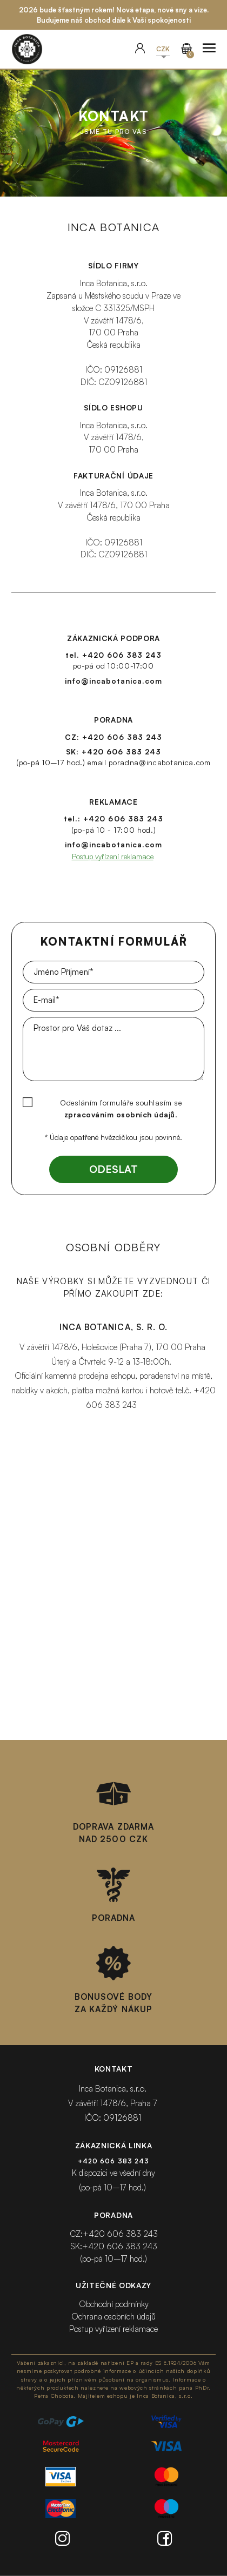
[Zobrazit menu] (209, 49)
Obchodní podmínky (114, 2304)
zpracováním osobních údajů (119, 1114)
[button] (163, 49)
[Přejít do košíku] (186, 49)
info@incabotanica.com (113, 680)
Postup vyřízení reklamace (112, 856)
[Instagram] (62, 2539)
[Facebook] (164, 2539)
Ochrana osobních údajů (113, 2316)
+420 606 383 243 (122, 654)
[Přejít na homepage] (27, 49)
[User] (140, 49)
